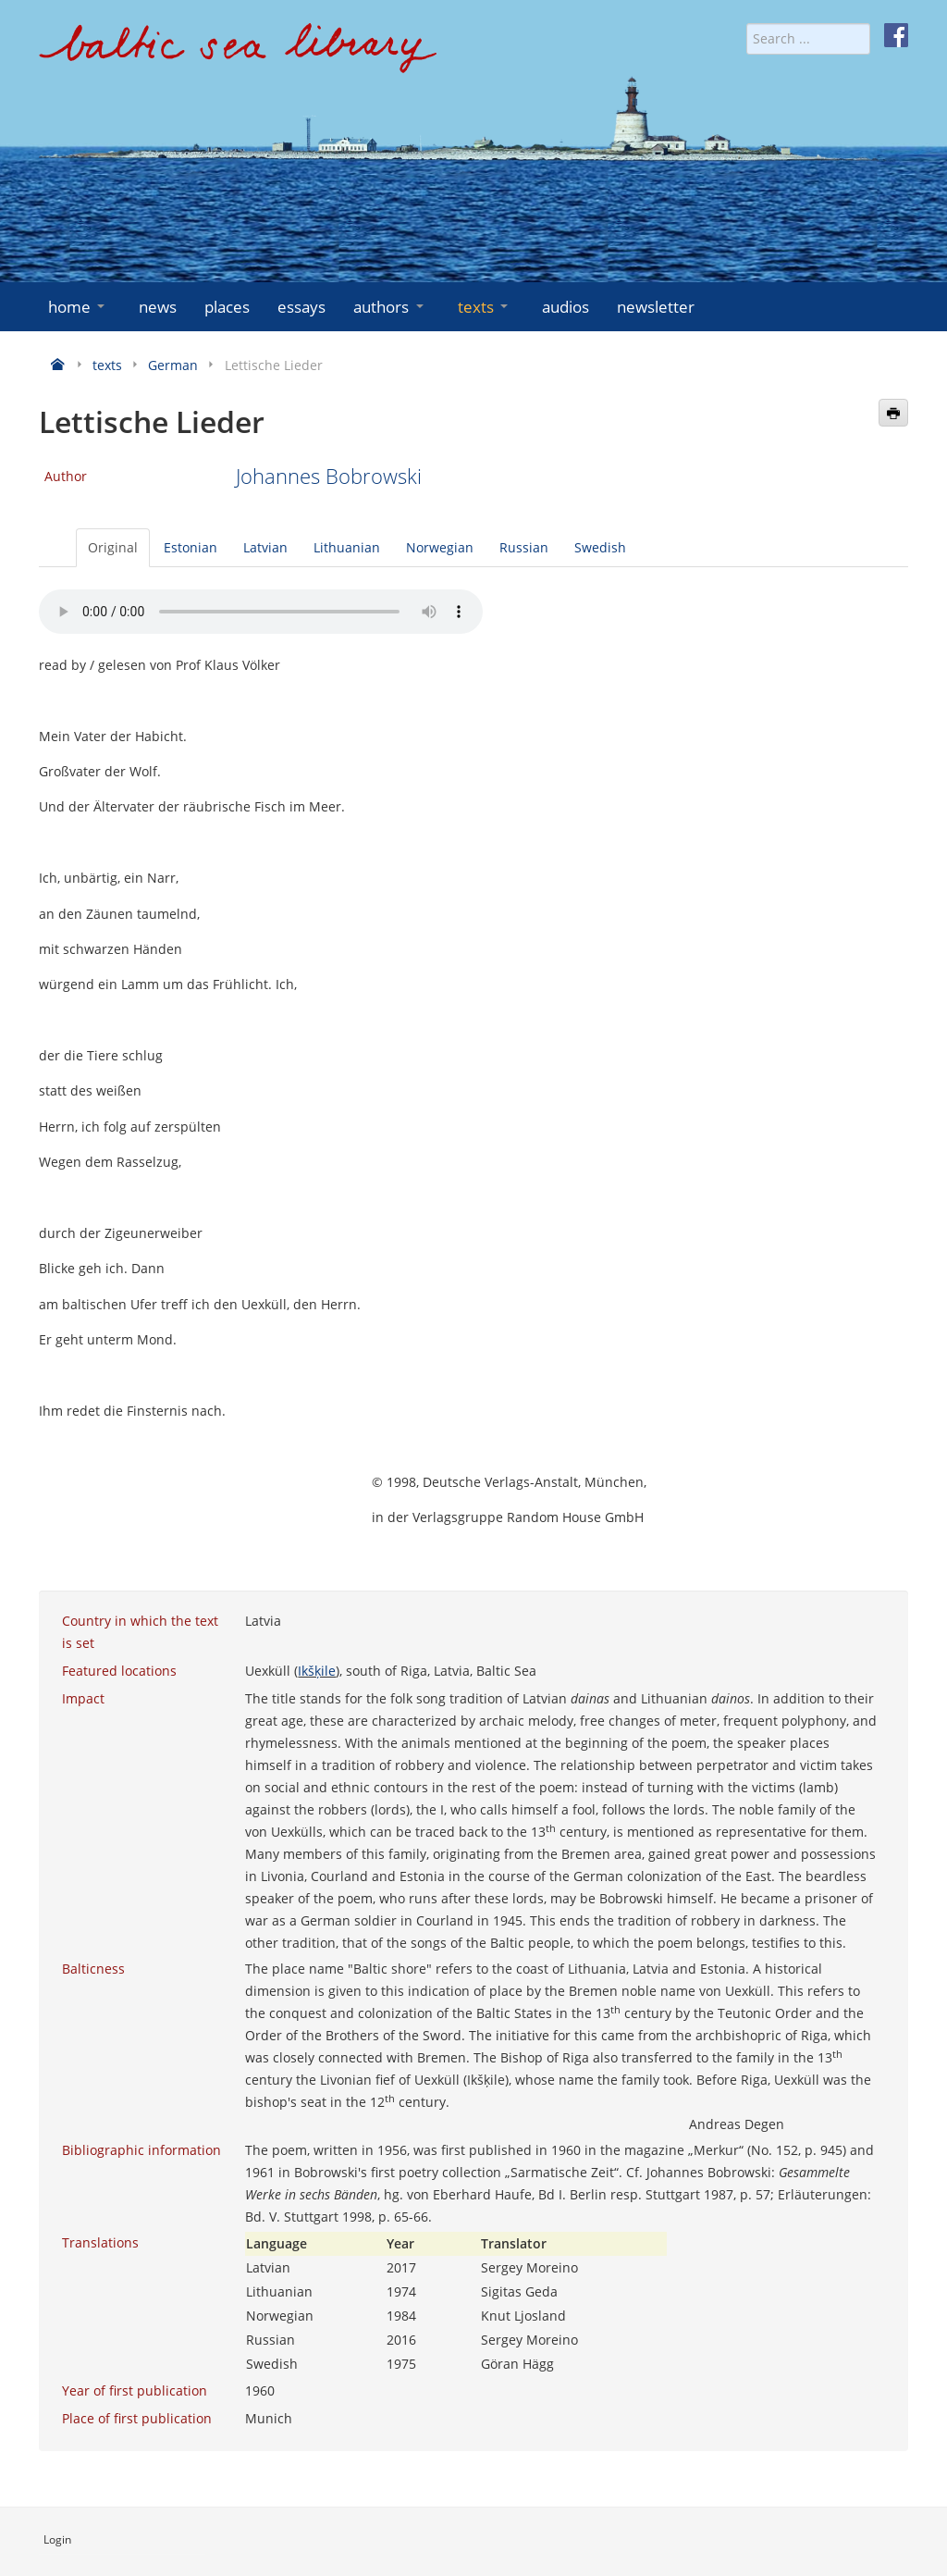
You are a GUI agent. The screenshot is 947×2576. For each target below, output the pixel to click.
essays (301, 306)
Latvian (265, 547)
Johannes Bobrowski (329, 476)
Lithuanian (347, 547)
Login (57, 2539)
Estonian (190, 547)
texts (484, 306)
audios (565, 306)
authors (389, 306)
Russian (523, 547)
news (158, 306)
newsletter (656, 306)
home (78, 306)
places (227, 306)
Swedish (600, 547)
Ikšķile (317, 1670)
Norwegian (440, 547)
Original (113, 547)
